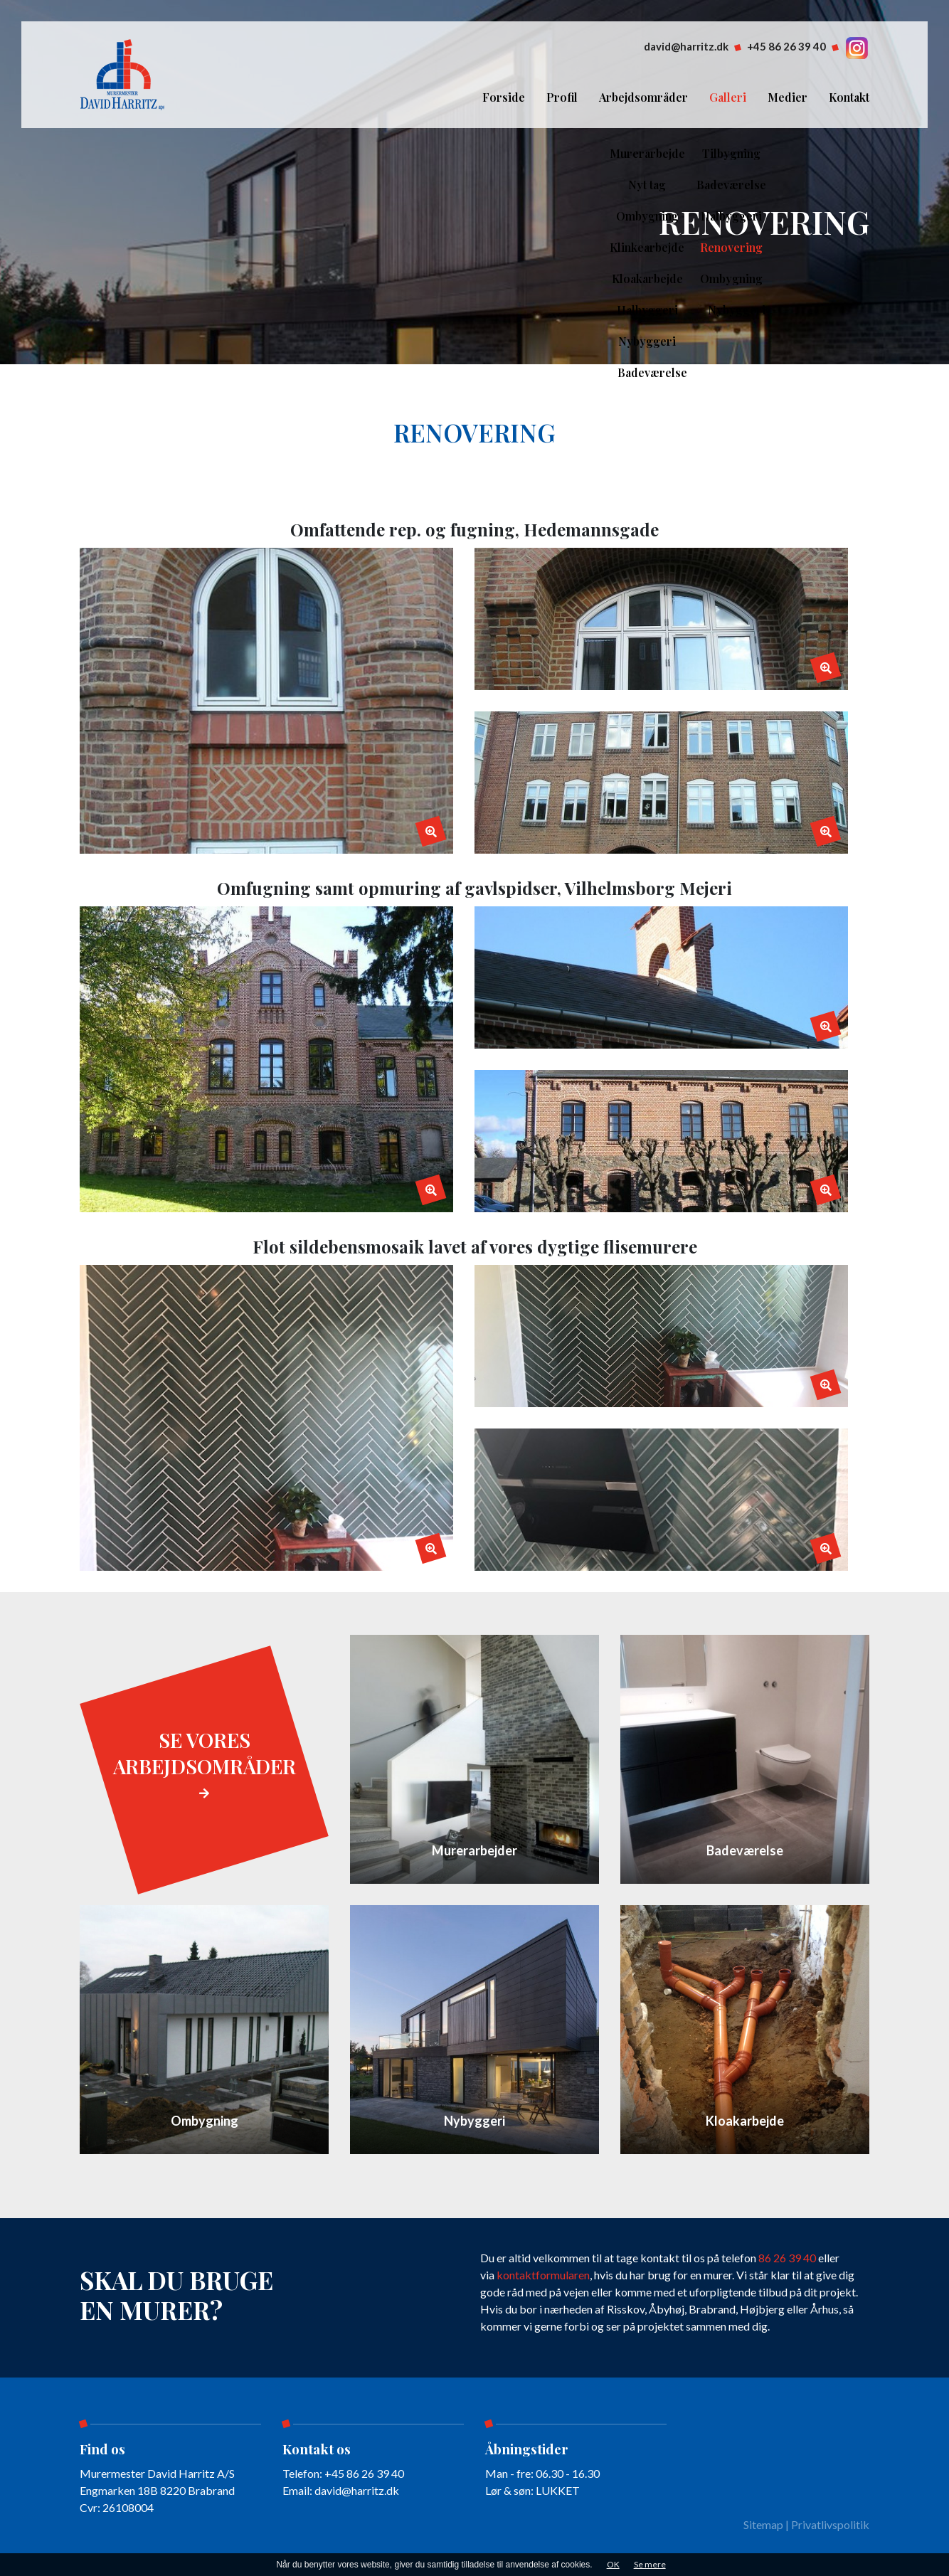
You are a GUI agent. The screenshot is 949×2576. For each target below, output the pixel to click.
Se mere (650, 2564)
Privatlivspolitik (830, 2524)
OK (613, 2564)
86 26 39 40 (787, 2257)
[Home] (123, 73)
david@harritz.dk (686, 46)
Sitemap (763, 2524)
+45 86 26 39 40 (786, 46)
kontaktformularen (543, 2274)
